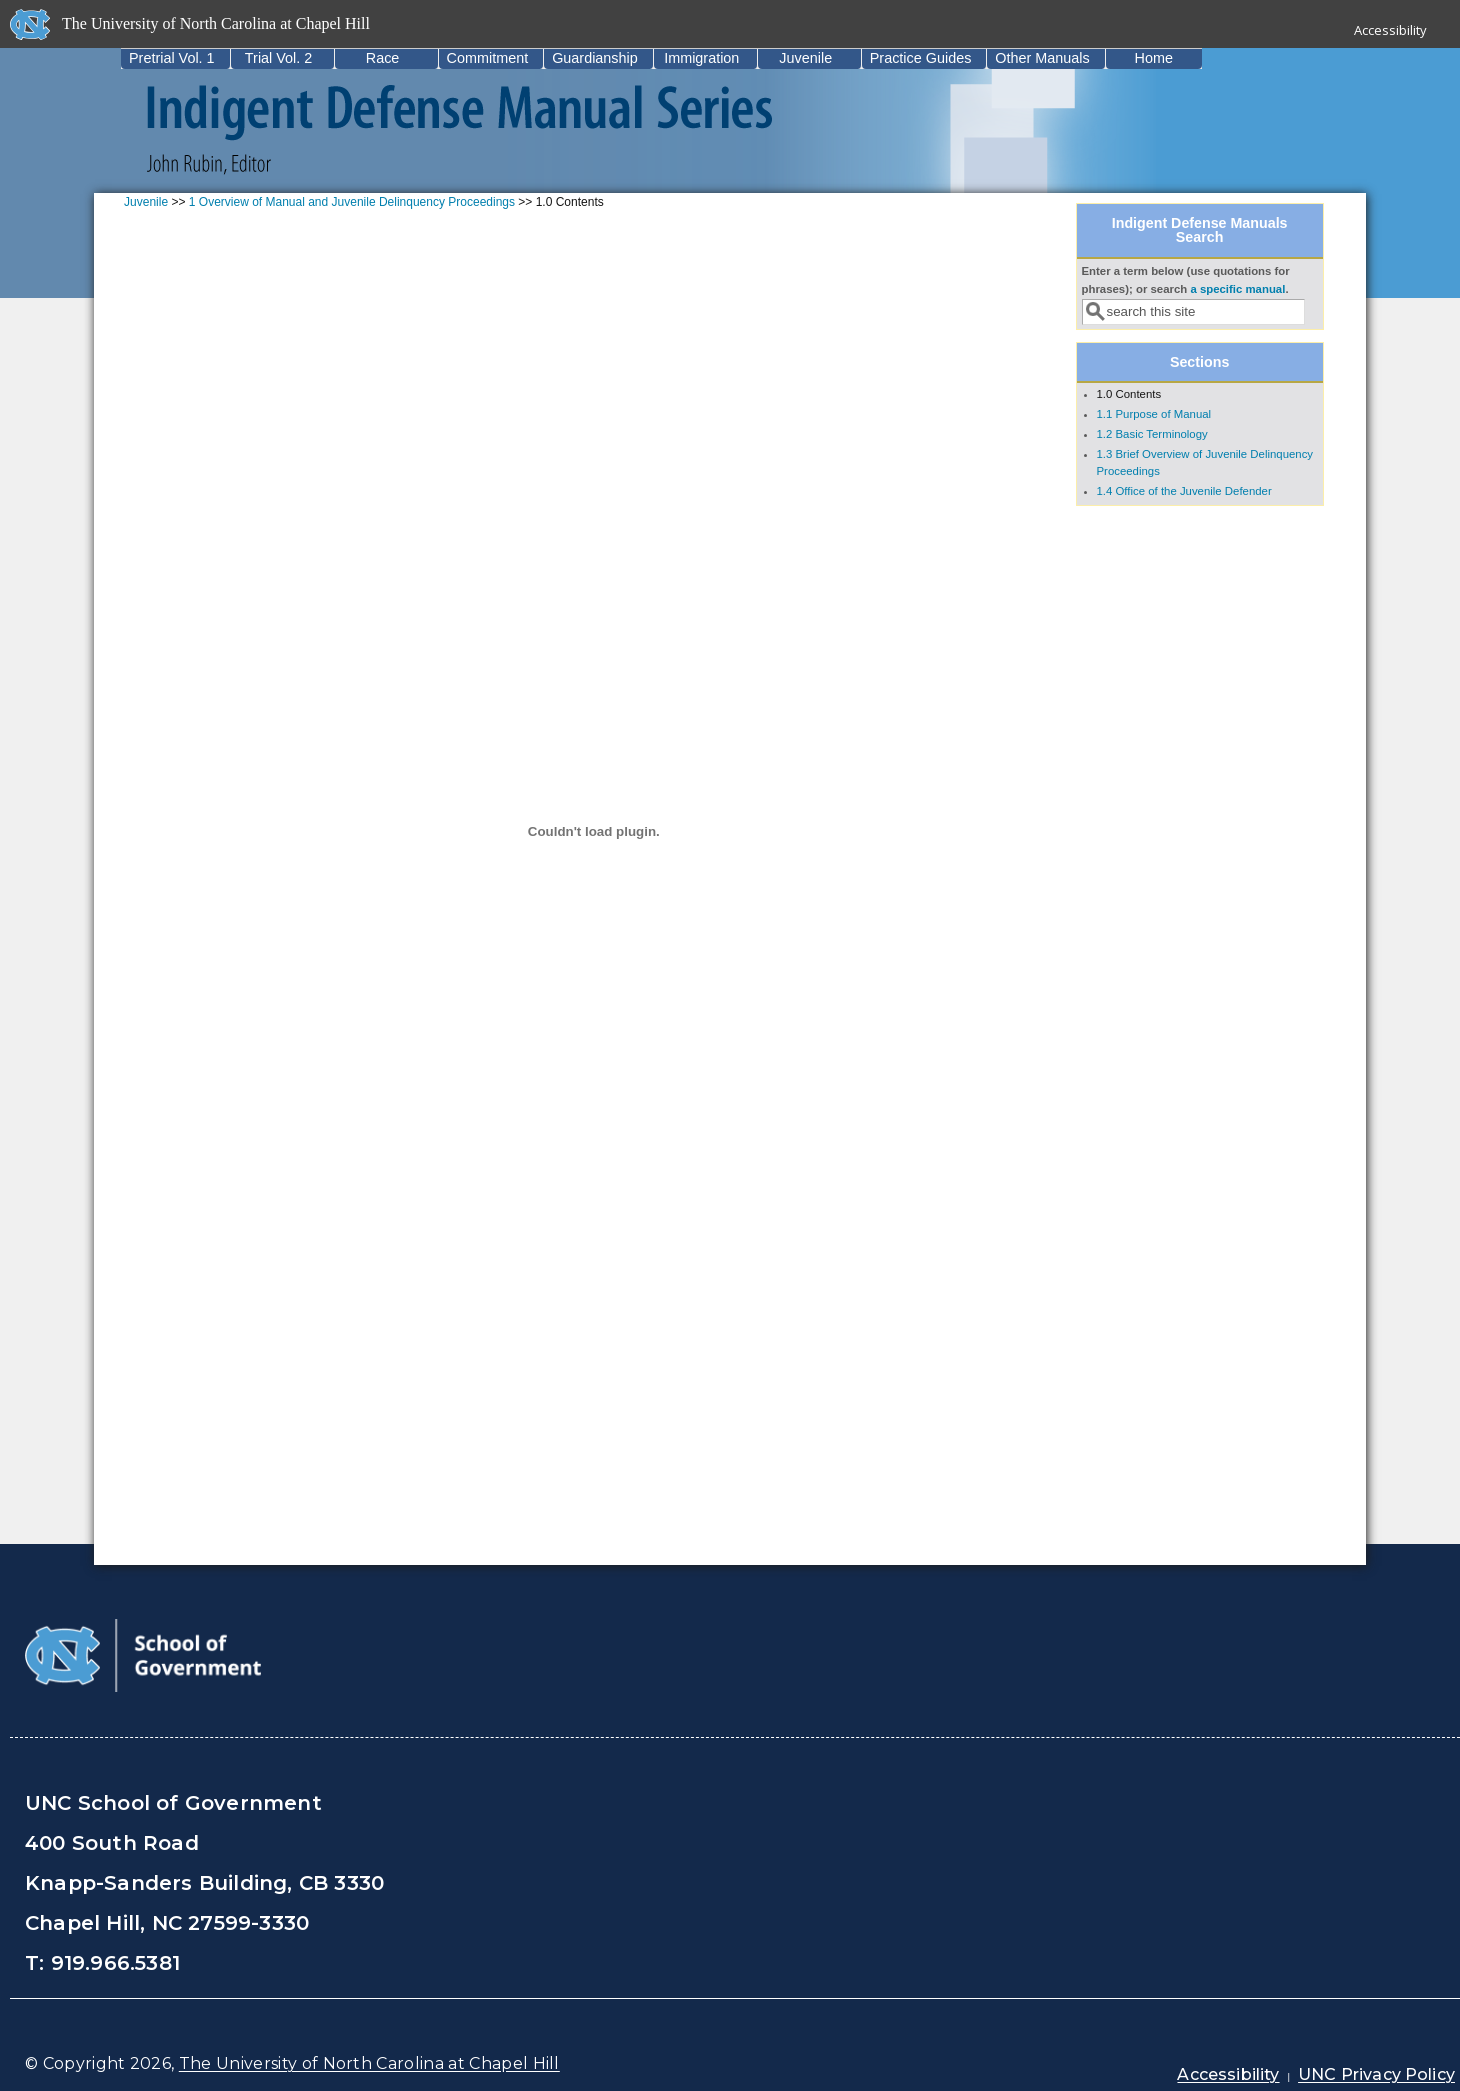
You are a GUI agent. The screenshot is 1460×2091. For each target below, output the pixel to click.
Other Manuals (1042, 58)
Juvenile (805, 58)
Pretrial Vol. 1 (172, 58)
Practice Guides (921, 58)
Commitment (488, 58)
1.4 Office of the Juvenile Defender (1184, 491)
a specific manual (1237, 289)
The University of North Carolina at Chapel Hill (369, 2063)
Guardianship (595, 58)
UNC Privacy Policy (1376, 2074)
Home (1154, 58)
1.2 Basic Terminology (1152, 434)
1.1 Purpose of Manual (1154, 414)
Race (383, 58)
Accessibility (1390, 30)
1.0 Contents (1129, 394)
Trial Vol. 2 (278, 58)
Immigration (701, 58)
